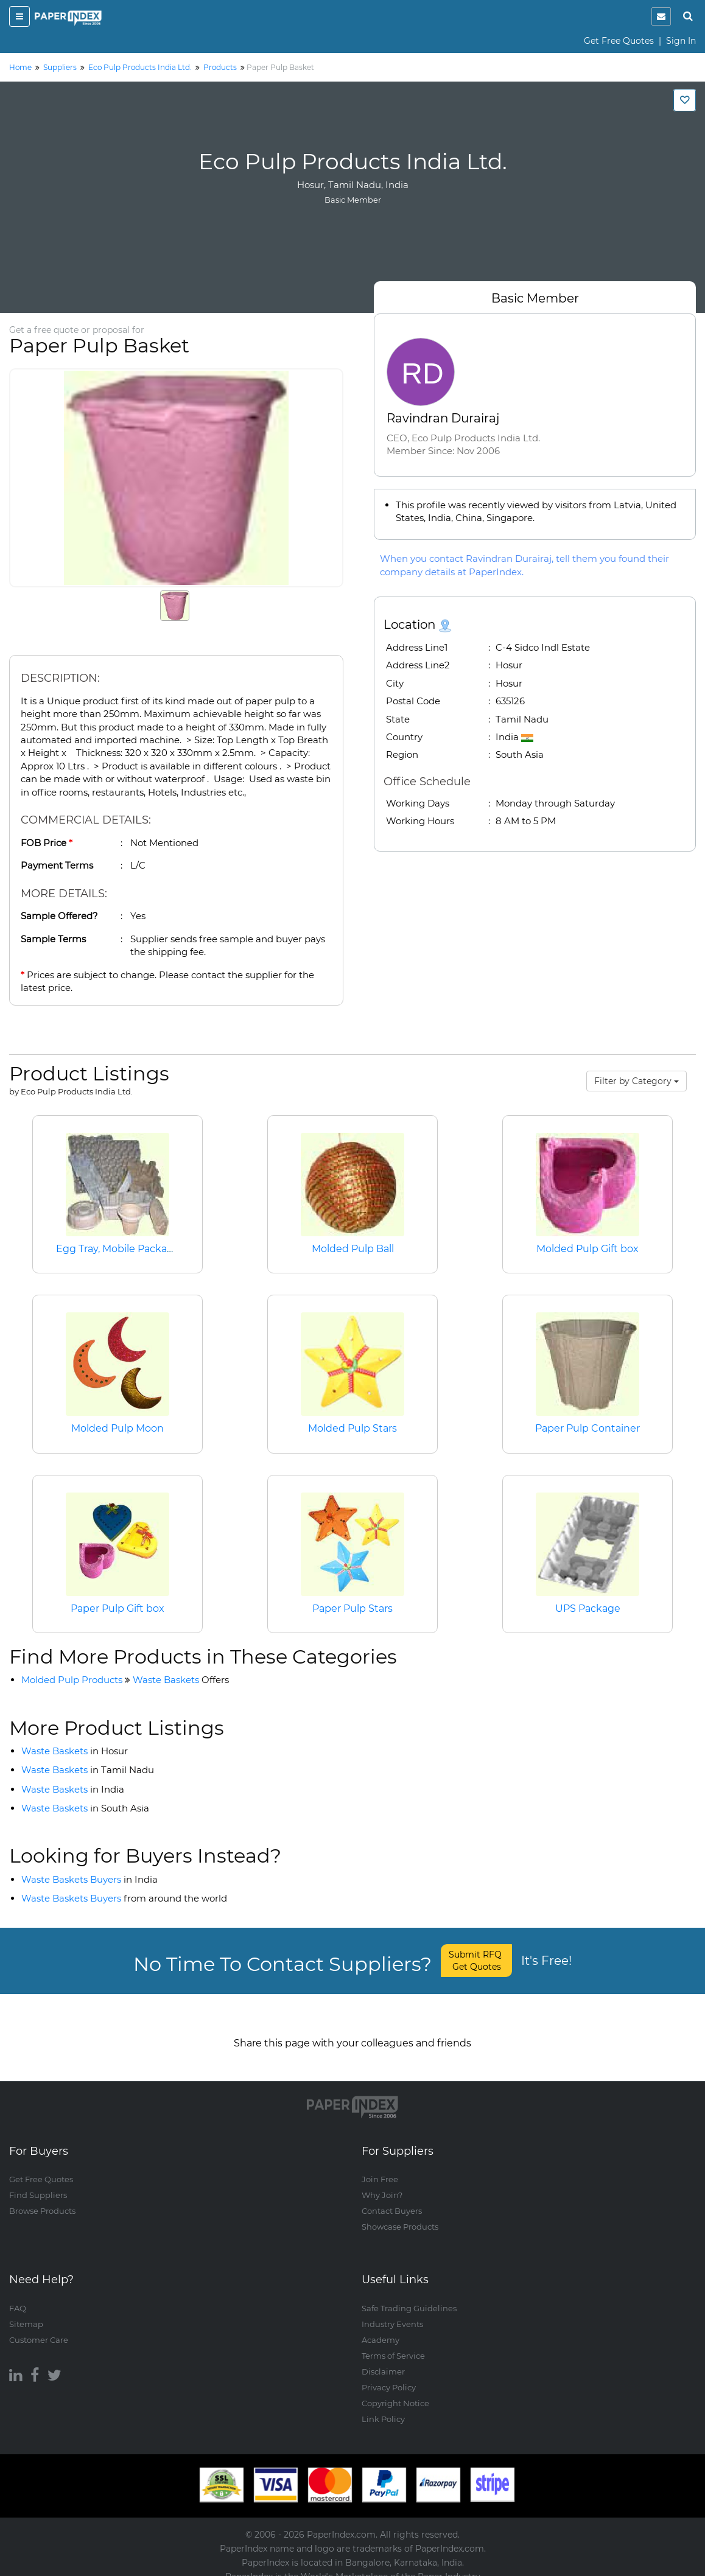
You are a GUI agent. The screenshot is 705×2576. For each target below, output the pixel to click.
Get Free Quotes (619, 40)
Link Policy (383, 2407)
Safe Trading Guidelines (409, 2296)
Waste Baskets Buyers (89, 1879)
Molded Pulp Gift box (587, 1249)
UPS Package (587, 1608)
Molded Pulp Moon (117, 1428)
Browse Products (42, 2199)
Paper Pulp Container (587, 1428)
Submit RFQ (476, 1960)
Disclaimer (383, 2359)
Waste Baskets (181, 1679)
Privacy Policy (389, 2375)
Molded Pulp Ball (353, 1249)
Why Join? (382, 2183)
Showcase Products (400, 2215)
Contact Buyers (392, 2199)
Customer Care (38, 2328)
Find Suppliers (38, 2183)
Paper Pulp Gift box (117, 1608)
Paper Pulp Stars (352, 1608)
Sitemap (26, 2312)
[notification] (661, 16)
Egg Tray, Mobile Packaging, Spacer (141, 1249)
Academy (380, 2328)
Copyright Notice (395, 2391)
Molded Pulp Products (71, 1679)
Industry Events (392, 2312)
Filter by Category (636, 1081)
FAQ (17, 2296)
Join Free (380, 2167)
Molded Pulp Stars (352, 1428)
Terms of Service (393, 2343)
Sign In (681, 40)
